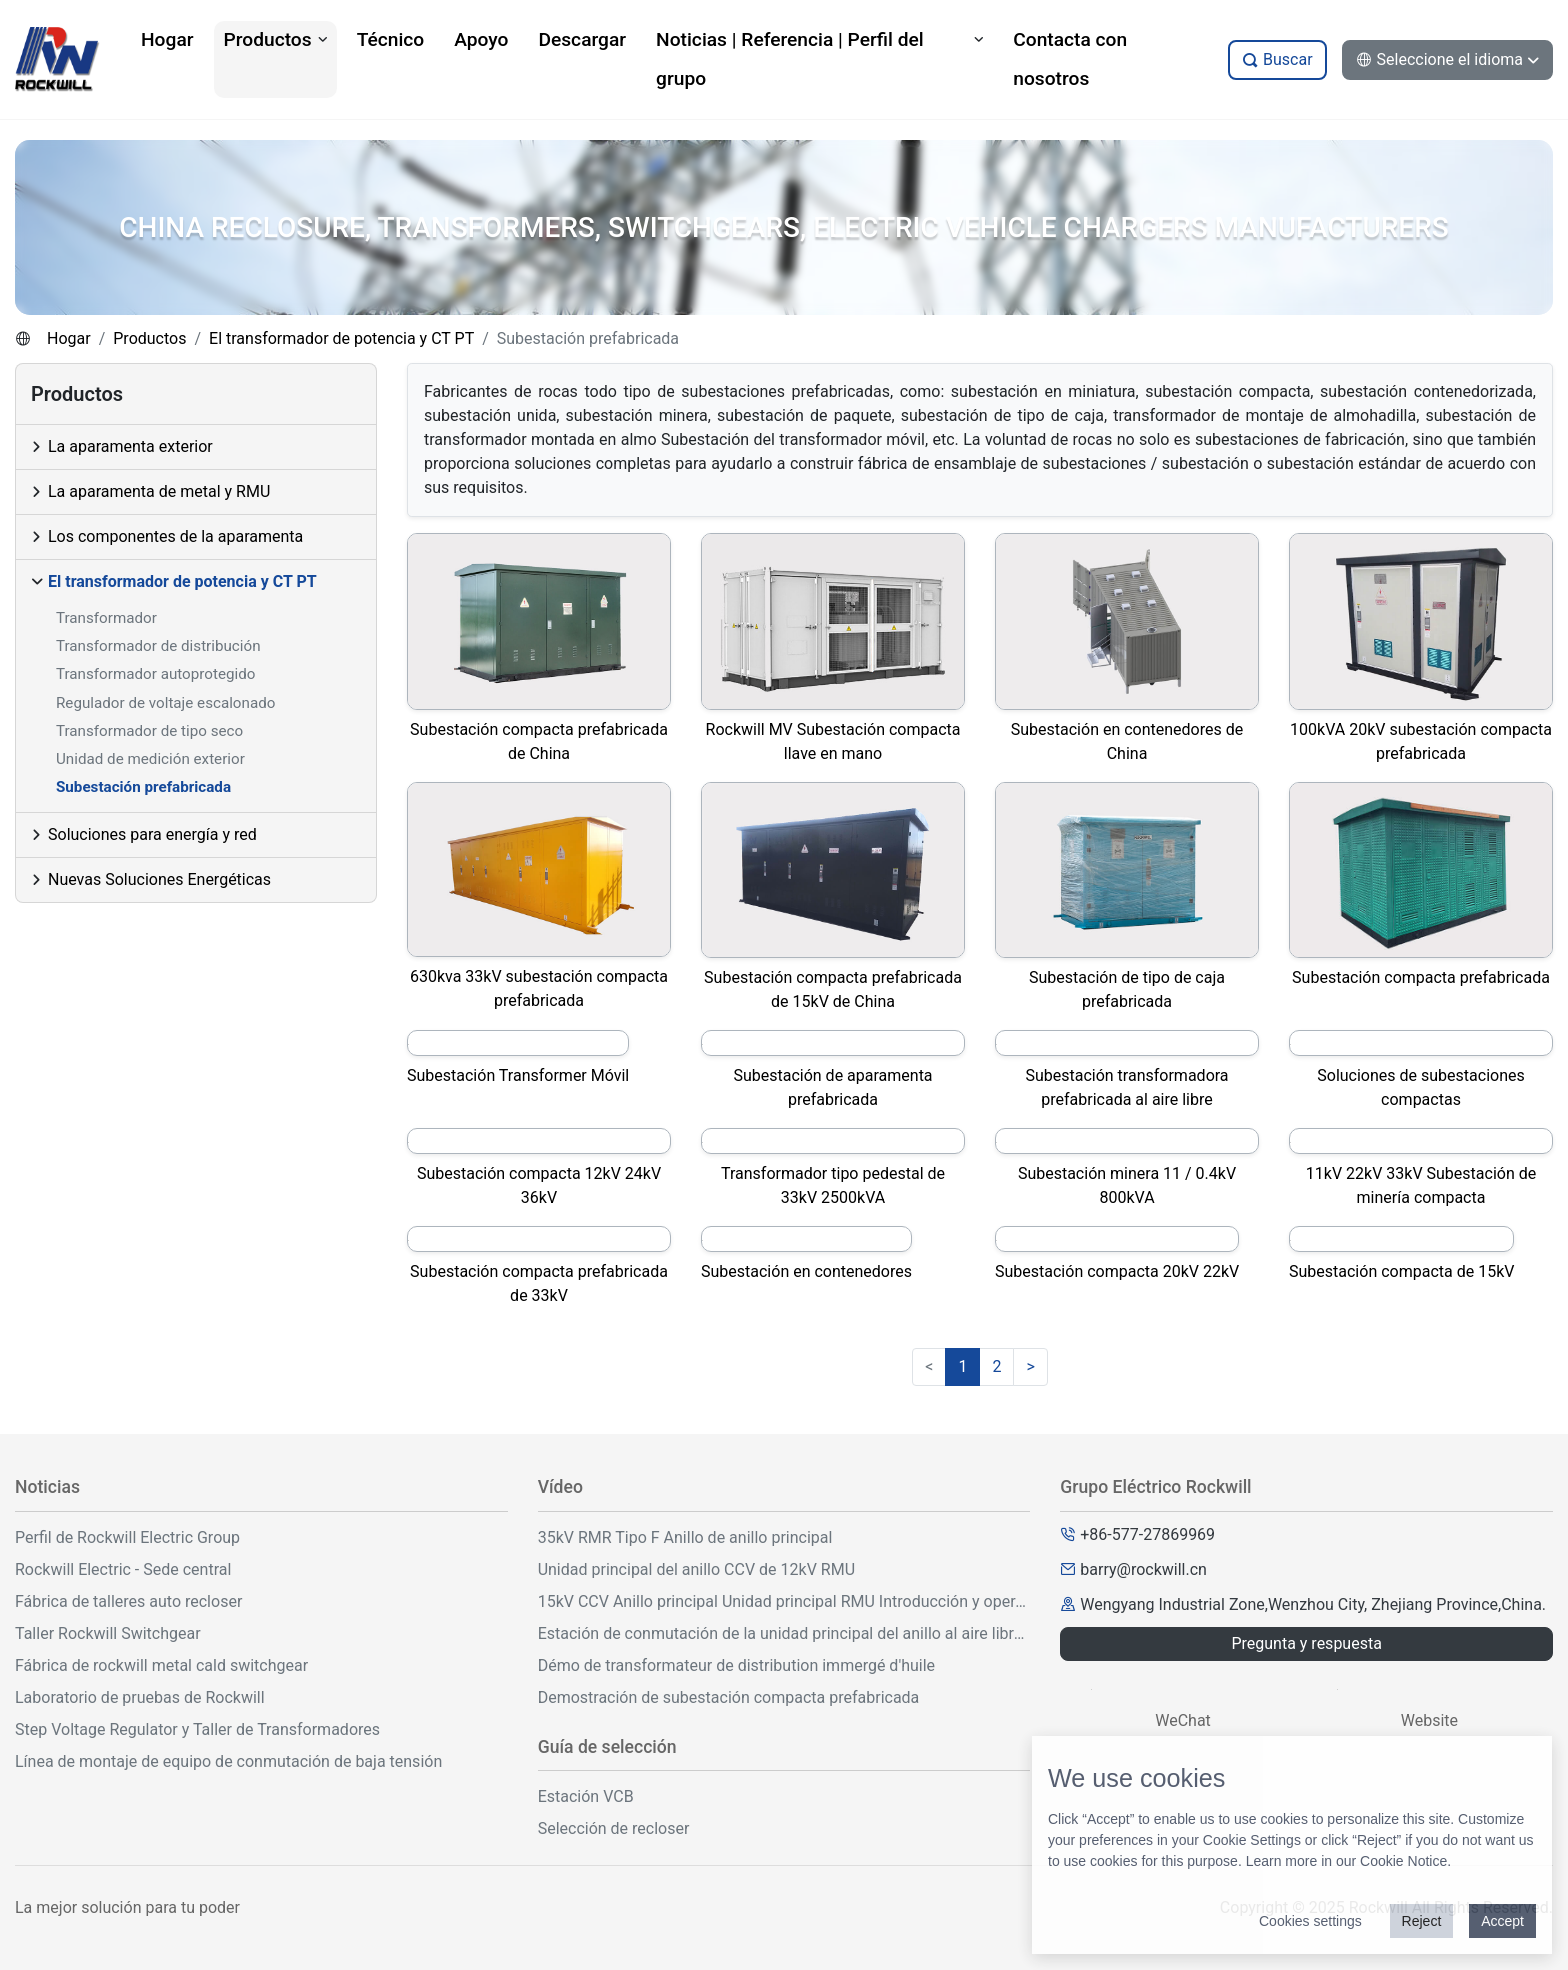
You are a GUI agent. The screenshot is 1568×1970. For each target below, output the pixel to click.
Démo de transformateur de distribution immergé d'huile (736, 1665)
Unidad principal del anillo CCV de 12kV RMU (696, 1569)
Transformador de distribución (158, 646)
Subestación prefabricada (143, 787)
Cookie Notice (1403, 1861)
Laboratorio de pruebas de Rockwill (140, 1697)
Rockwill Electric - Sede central (123, 1569)
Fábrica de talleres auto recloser (128, 1601)
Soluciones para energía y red (152, 834)
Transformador (106, 618)
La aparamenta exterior (130, 446)
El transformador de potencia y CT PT (341, 338)
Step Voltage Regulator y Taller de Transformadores (197, 1729)
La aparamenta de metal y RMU (159, 491)
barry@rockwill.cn (1143, 1569)
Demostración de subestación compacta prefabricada (729, 1697)
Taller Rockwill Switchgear (108, 1633)
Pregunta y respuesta (1306, 1643)
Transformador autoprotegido (155, 674)
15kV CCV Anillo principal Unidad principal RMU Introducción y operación (784, 1601)
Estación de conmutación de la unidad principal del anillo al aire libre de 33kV (784, 1633)
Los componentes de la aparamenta (175, 536)
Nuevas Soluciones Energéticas (159, 879)
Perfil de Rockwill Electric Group (127, 1537)
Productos (149, 338)
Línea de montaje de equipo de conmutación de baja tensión (228, 1761)
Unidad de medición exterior (150, 759)
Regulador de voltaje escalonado (165, 703)
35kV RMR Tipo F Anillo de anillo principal (685, 1537)
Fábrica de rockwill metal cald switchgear (161, 1665)
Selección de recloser (614, 1828)
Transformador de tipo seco (149, 731)
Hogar (69, 338)
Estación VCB (586, 1796)
